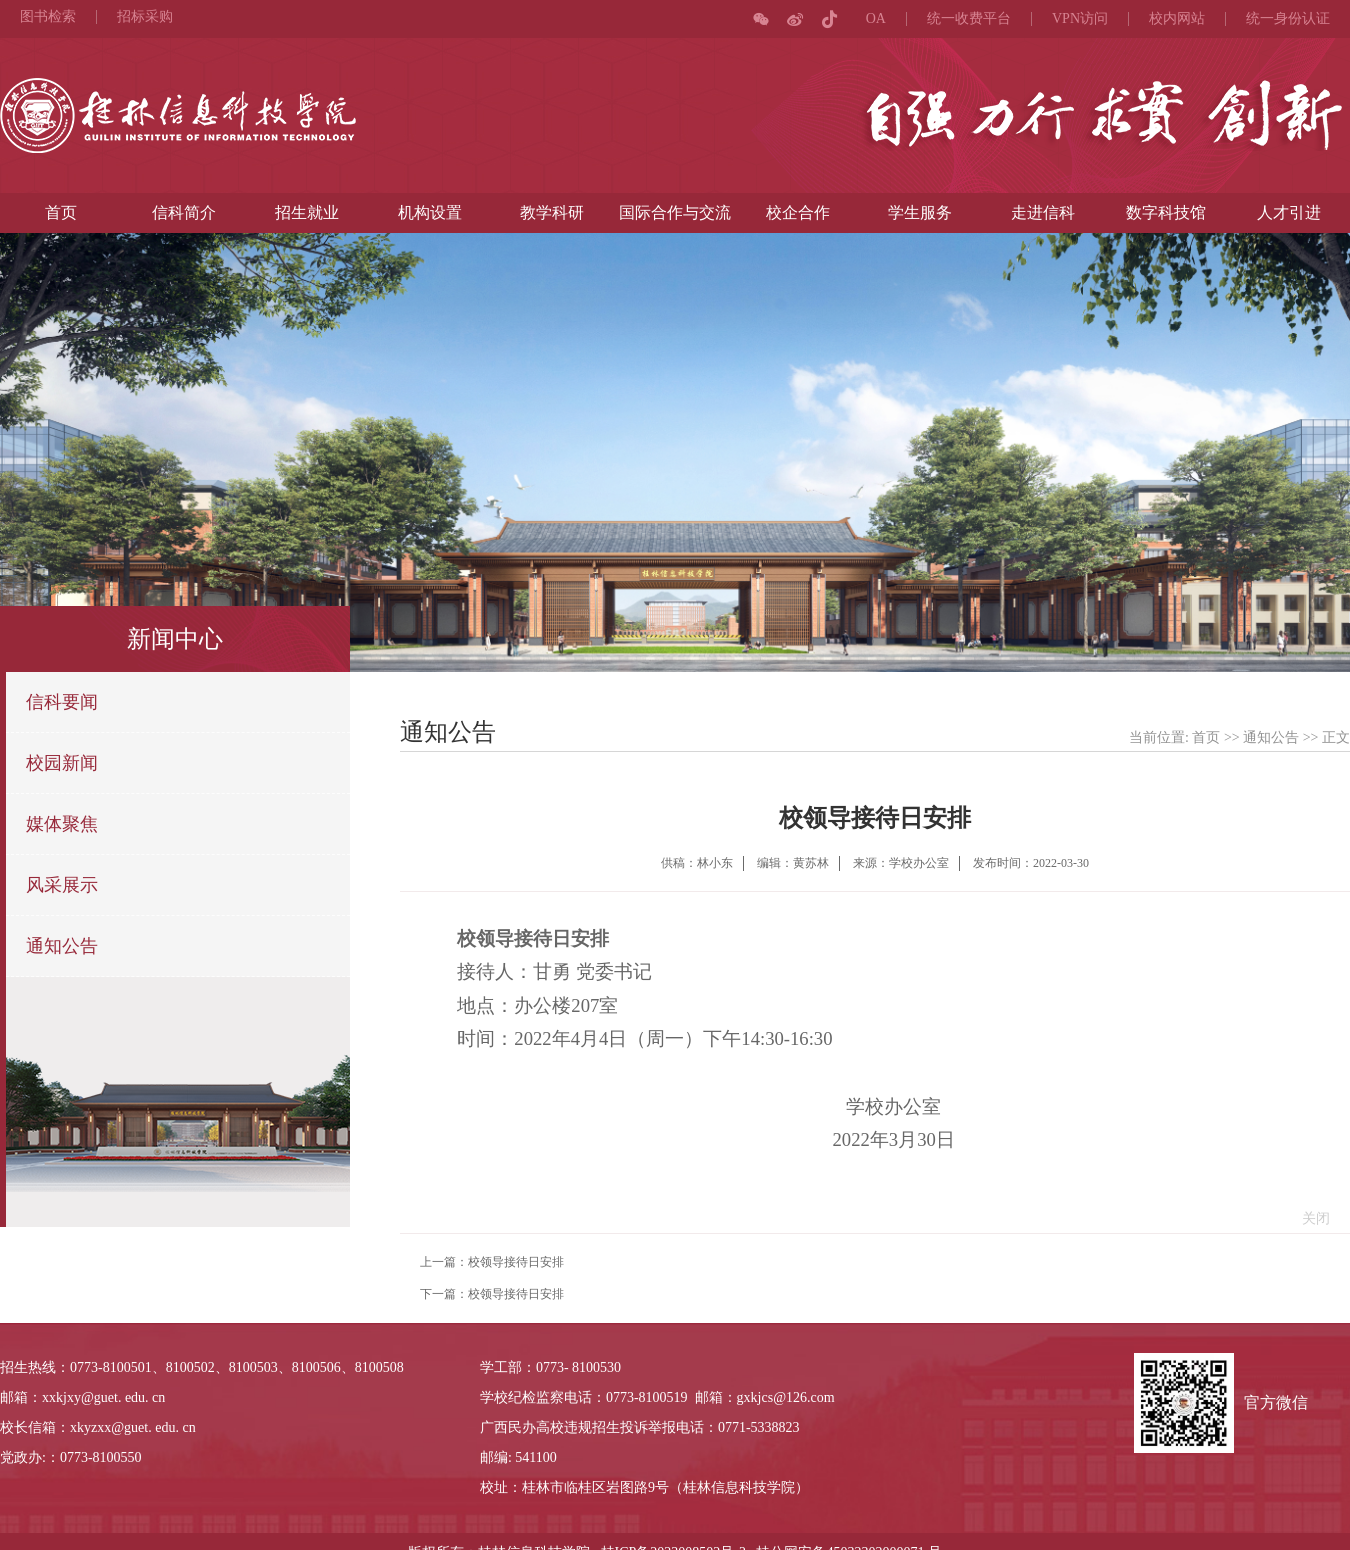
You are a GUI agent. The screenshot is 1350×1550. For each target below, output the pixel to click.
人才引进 (1289, 212)
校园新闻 (62, 763)
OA (876, 19)
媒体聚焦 (62, 824)
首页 (61, 212)
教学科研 (552, 212)
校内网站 (1177, 19)
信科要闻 (62, 702)
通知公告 (62, 946)
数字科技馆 (1166, 212)
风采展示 (62, 885)
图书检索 (48, 17)
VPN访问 (1080, 19)
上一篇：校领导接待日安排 (492, 1262)
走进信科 (1043, 212)
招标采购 (145, 17)
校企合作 (798, 212)
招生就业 (307, 212)
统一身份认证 (1288, 19)
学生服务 (920, 212)
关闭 (1311, 1218)
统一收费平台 (969, 19)
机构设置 (430, 212)
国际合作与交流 (675, 212)
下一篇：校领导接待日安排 (492, 1294)
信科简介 (184, 212)
